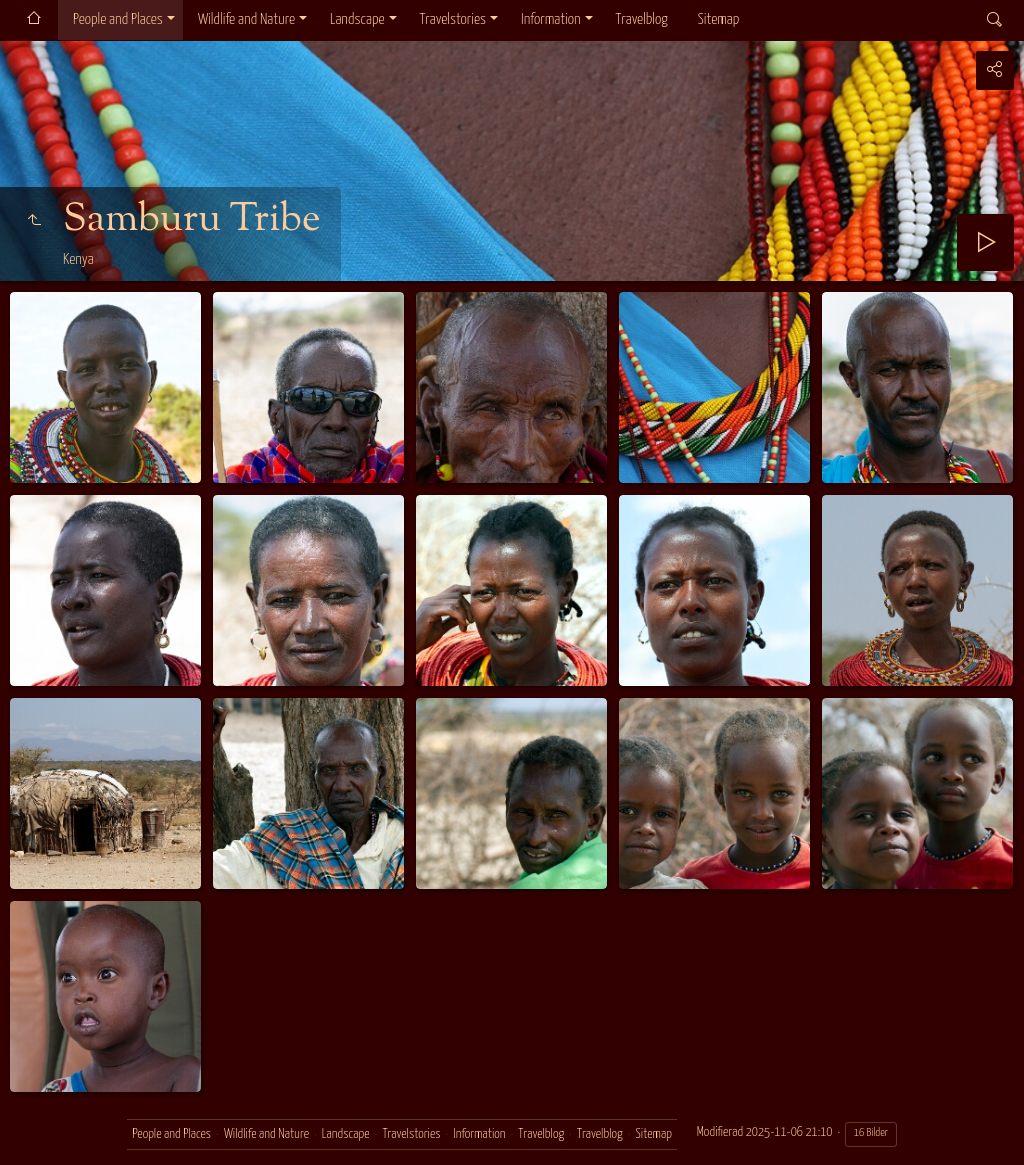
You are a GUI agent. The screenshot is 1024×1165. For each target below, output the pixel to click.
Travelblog (642, 19)
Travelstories (453, 19)
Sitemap (718, 19)
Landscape (357, 19)
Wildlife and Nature (246, 19)
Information (550, 19)
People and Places (118, 19)
